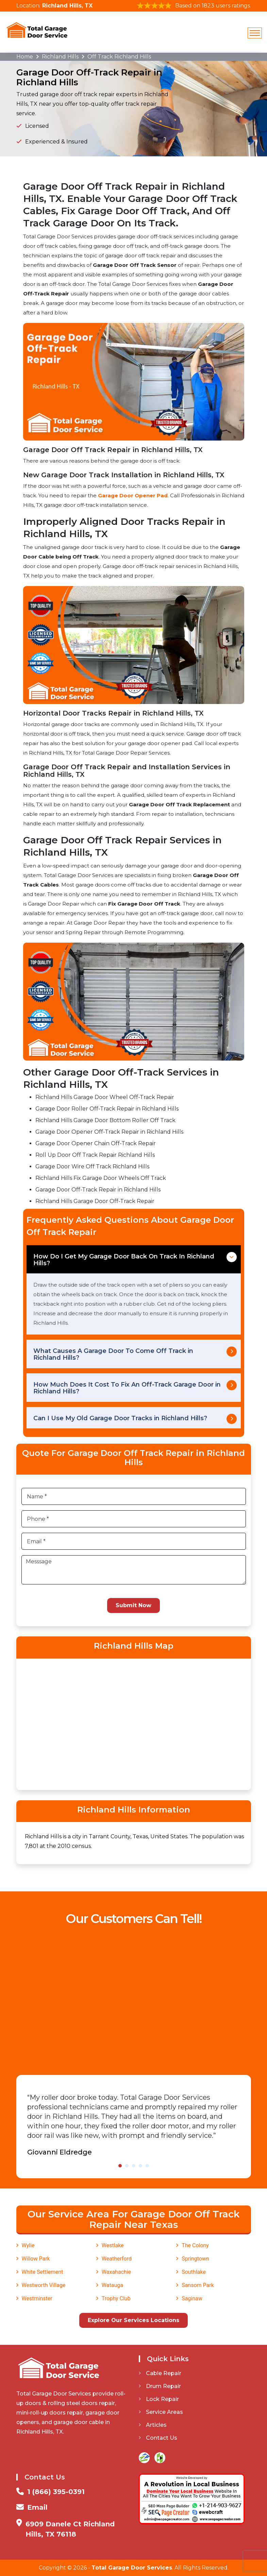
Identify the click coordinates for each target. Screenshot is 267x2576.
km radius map (133, 1723)
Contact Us (158, 2438)
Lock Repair (159, 2399)
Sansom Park (198, 2285)
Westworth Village (44, 2285)
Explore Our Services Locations (133, 2320)
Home (24, 56)
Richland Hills (60, 56)
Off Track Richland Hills (119, 56)
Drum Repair (160, 2386)
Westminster (37, 2298)
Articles (153, 2425)
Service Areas (161, 2412)
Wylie (28, 2245)
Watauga (112, 2285)
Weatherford (117, 2258)
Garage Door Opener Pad (133, 495)
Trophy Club (116, 2298)
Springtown (195, 2258)
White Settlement (42, 2272)
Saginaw (192, 2298)
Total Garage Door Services (131, 2567)
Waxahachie (116, 2272)
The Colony (195, 2245)
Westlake (113, 2245)
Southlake (194, 2272)
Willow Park (36, 2258)
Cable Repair (160, 2373)
